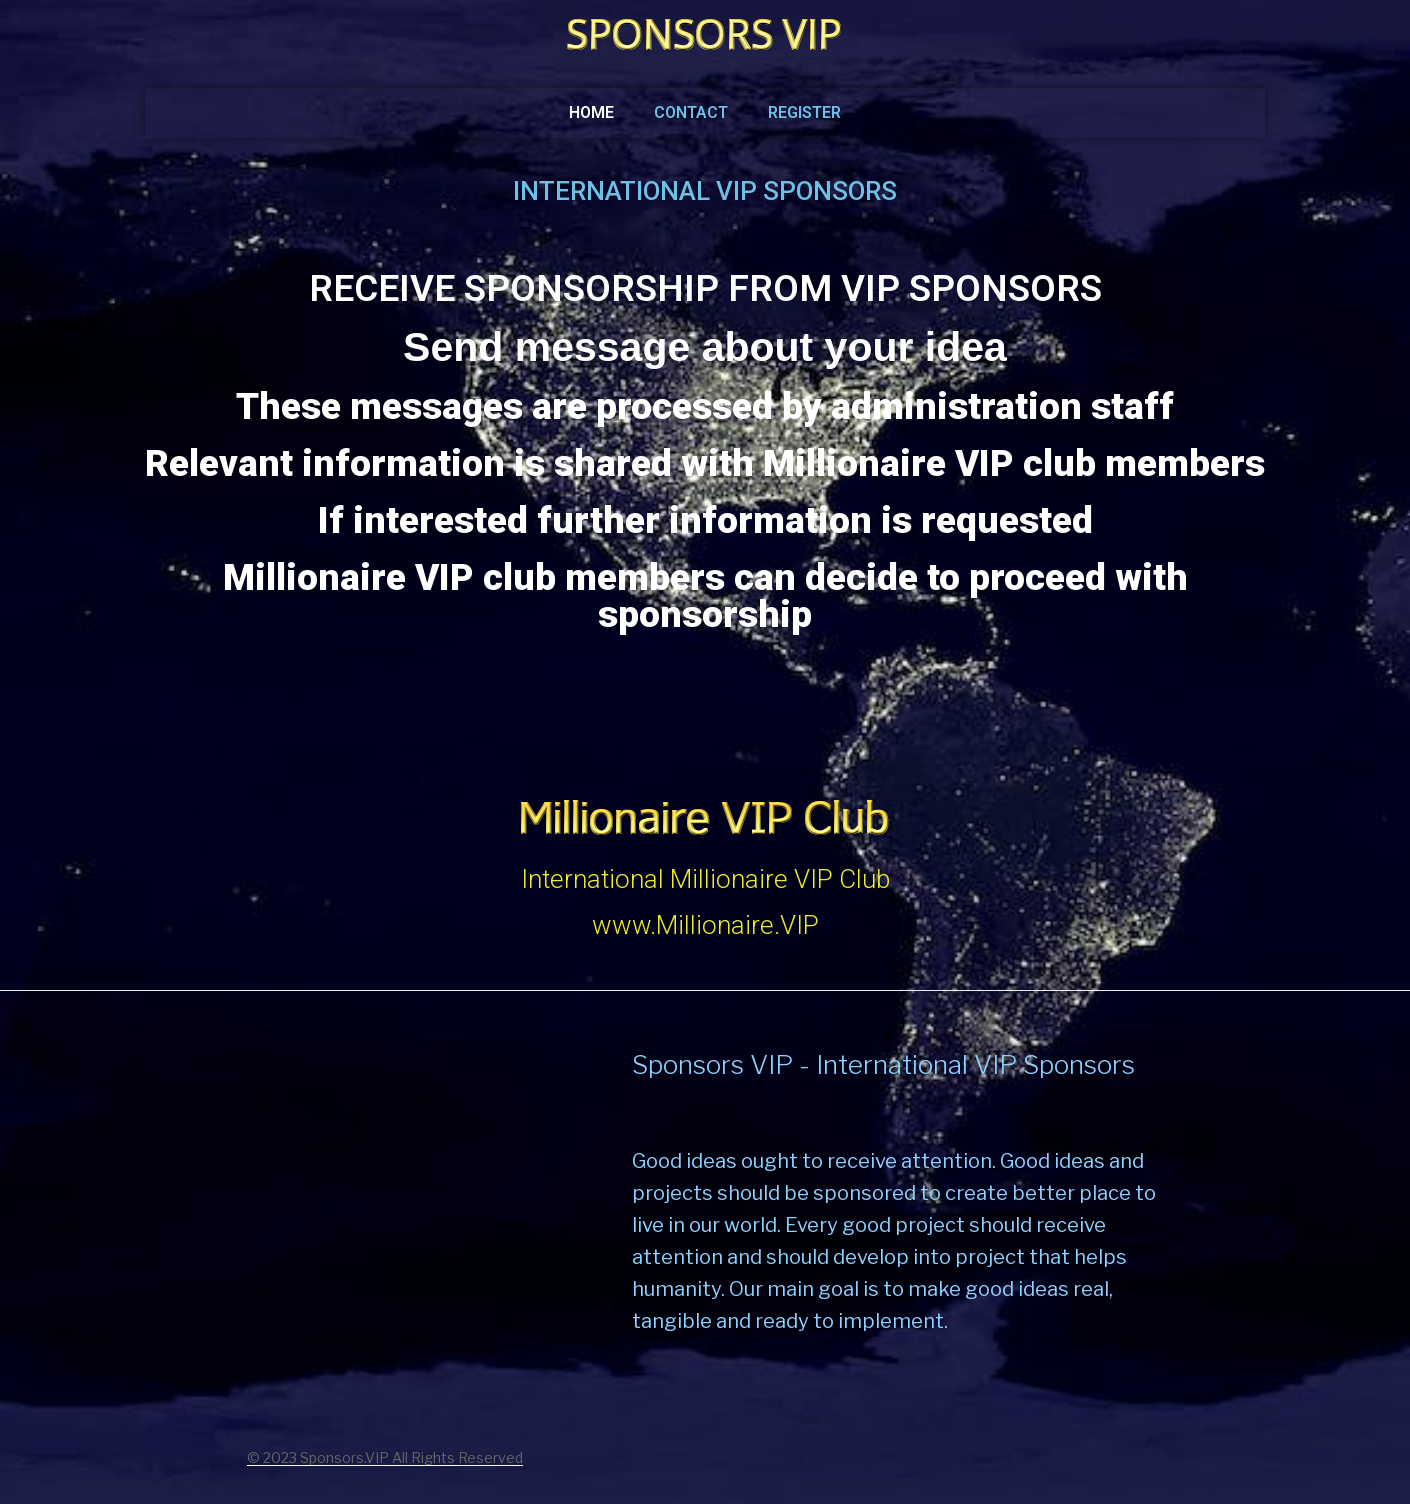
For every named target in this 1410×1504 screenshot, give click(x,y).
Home (591, 112)
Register (804, 112)
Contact (691, 112)
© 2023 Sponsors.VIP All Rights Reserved (385, 1457)
